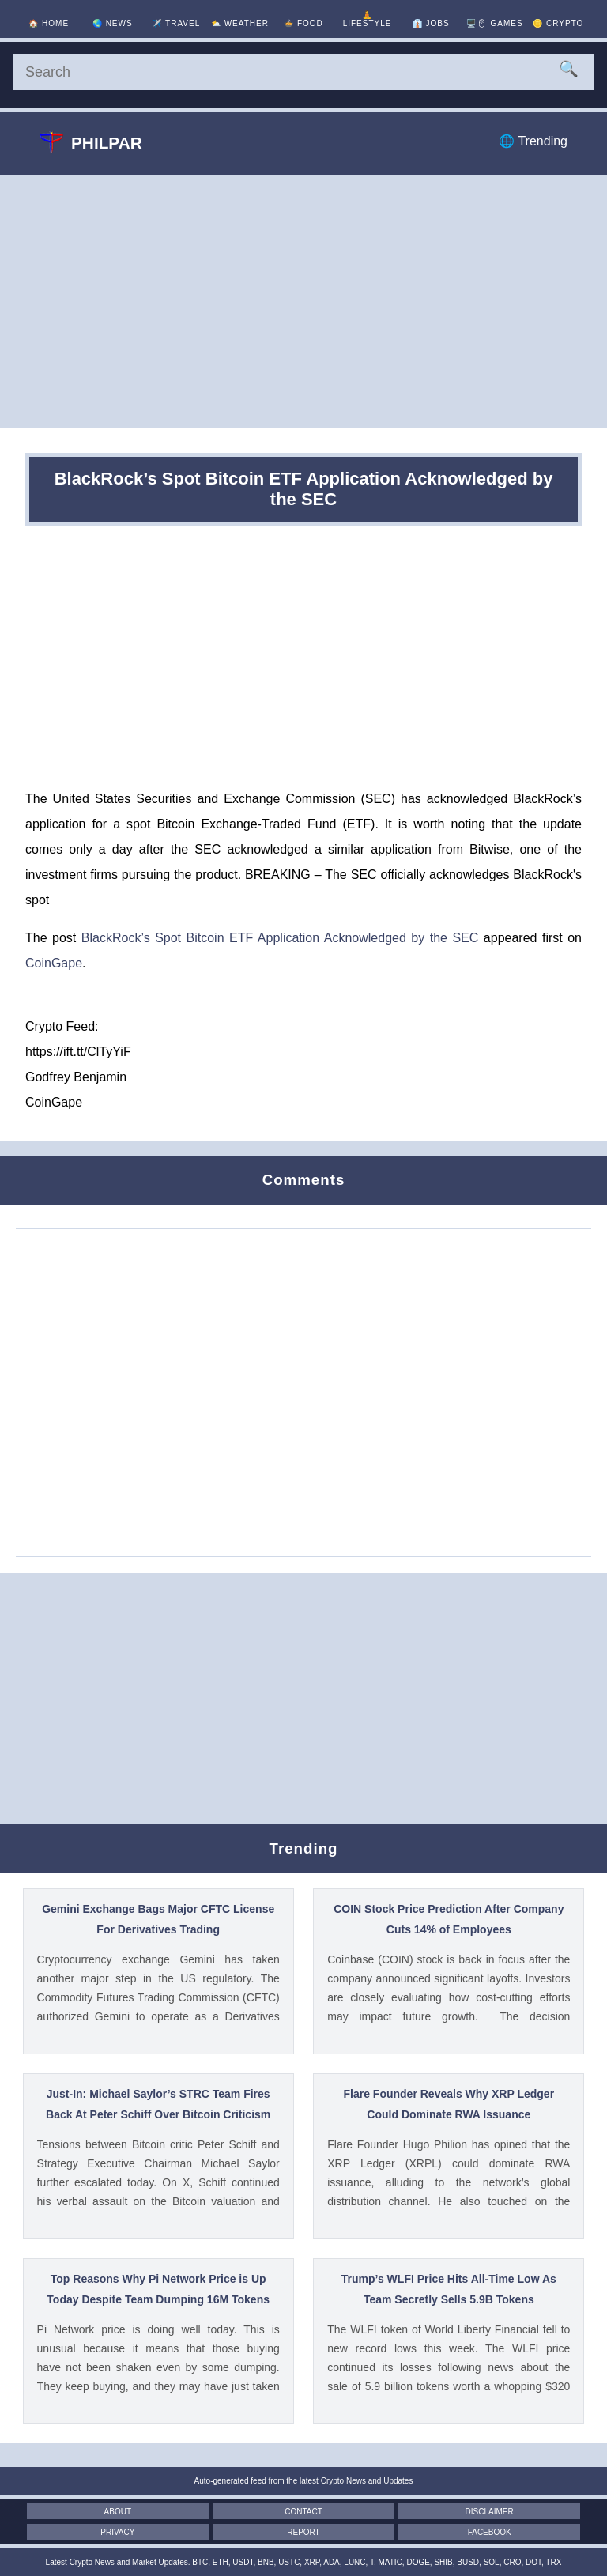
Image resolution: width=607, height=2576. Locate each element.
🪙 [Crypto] (558, 23)
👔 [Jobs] (431, 23)
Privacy (117, 2532)
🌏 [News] (112, 23)
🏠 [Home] (48, 23)
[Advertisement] (303, 301)
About (117, 2511)
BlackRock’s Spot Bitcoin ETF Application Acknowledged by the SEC (280, 938)
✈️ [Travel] (176, 23)
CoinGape (53, 963)
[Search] (303, 72)
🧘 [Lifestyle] (367, 19)
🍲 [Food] (303, 23)
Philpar (91, 142)
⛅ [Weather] (240, 23)
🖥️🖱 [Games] (494, 23)
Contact (303, 2511)
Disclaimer (490, 2511)
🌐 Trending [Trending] (533, 141)
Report (303, 2532)
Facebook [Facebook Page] (489, 2532)
